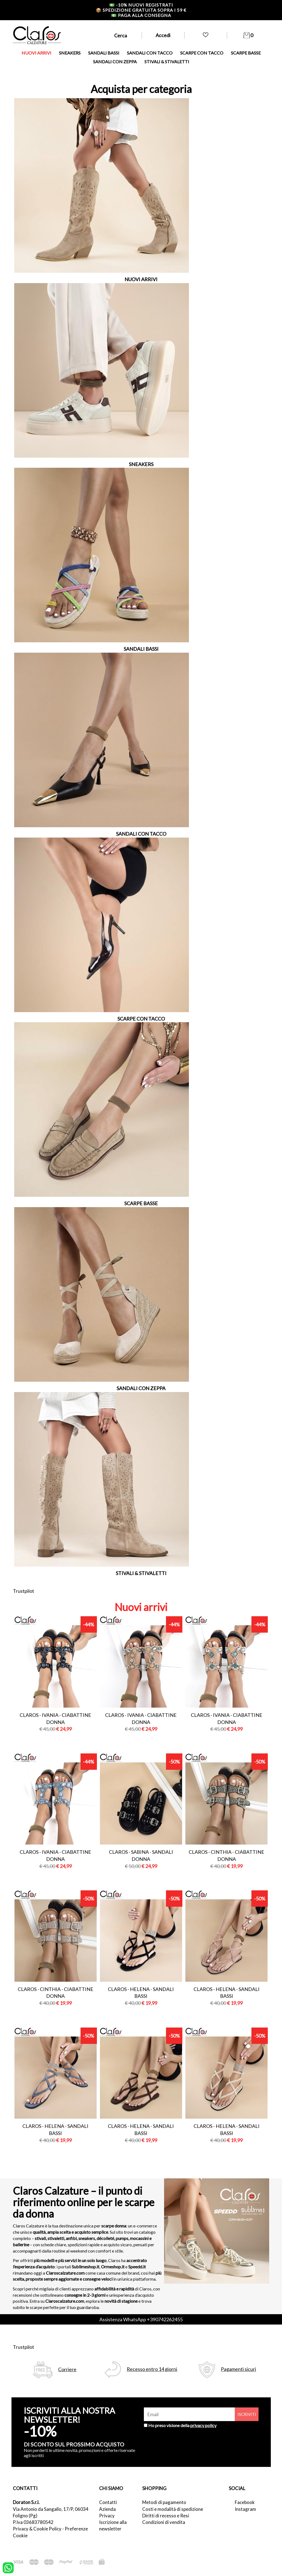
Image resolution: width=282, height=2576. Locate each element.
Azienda (107, 2509)
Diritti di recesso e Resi (165, 2515)
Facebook (245, 2502)
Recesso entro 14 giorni (152, 2369)
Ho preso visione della (182, 2425)
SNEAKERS (70, 52)
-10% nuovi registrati (141, 4)
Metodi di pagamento (164, 2502)
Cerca (120, 35)
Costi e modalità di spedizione (172, 2509)
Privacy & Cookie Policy (37, 2529)
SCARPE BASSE (246, 52)
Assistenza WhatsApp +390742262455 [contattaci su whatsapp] (141, 2319)
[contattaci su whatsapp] (8, 2567)
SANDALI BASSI (103, 52)
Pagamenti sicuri (238, 2369)
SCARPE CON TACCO (201, 52)
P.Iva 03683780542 (33, 2522)
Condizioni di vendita (163, 2522)
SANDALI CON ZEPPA (115, 61)
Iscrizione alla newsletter (113, 2525)
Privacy (107, 2515)
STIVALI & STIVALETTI (166, 61)
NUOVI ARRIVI (36, 52)
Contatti (108, 2502)
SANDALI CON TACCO (150, 52)
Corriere (67, 2369)
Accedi (163, 35)
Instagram (245, 2509)
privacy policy (203, 2425)
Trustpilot (23, 1591)
